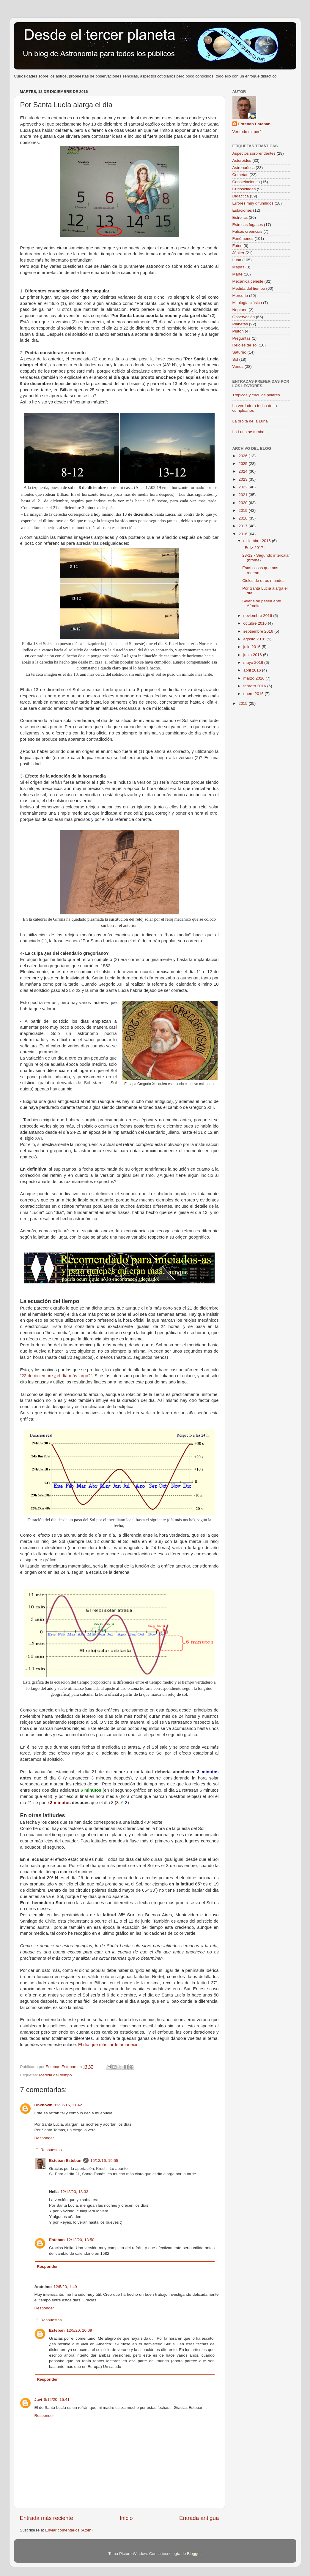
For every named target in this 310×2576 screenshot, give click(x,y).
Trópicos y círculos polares (256, 395)
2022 (243, 487)
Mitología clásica (247, 302)
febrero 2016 (255, 686)
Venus (238, 366)
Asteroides (241, 160)
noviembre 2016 (258, 615)
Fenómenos (243, 238)
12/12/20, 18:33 (74, 2191)
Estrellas (240, 217)
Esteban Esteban (65, 2160)
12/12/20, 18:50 (81, 2240)
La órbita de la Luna (250, 421)
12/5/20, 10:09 (79, 2330)
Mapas (238, 267)
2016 (243, 534)
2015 (243, 703)
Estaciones (242, 210)
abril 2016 (252, 670)
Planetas (240, 324)
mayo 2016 (254, 662)
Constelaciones (246, 182)
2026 (243, 456)
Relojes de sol (245, 345)
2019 (243, 510)
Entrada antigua (199, 2518)
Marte (237, 274)
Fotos (237, 245)
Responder (44, 2138)
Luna (236, 260)
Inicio (126, 2518)
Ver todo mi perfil (247, 131)
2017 (243, 526)
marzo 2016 (254, 678)
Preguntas (241, 338)
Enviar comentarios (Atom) (69, 2530)
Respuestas (51, 2150)
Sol (235, 359)
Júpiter (238, 253)
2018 (243, 518)
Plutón (238, 331)
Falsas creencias (247, 231)
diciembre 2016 (257, 541)
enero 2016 (254, 693)
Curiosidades (244, 189)
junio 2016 (253, 655)
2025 (243, 463)
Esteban (57, 2240)
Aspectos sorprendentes (254, 153)
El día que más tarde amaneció (108, 2044)
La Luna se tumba (248, 432)
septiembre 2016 (258, 631)
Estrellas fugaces (247, 224)
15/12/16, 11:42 (68, 2105)
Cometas (240, 174)
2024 (243, 471)
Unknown (43, 2105)
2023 (243, 479)
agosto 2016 (255, 639)
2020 (243, 503)
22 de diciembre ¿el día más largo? (55, 1375)
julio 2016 (252, 647)
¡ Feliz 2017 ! (253, 547)
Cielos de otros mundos (263, 580)
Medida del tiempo (55, 2075)
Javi (38, 2399)
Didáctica (240, 196)
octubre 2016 (255, 623)
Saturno (239, 352)
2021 (243, 495)
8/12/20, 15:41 (57, 2399)
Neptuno (240, 310)
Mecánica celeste (247, 281)
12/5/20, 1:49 (65, 2286)
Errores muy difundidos (253, 203)
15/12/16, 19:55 (104, 2160)
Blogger (194, 2553)
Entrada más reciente (46, 2518)
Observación (243, 317)
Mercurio (240, 295)
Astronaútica (243, 167)
